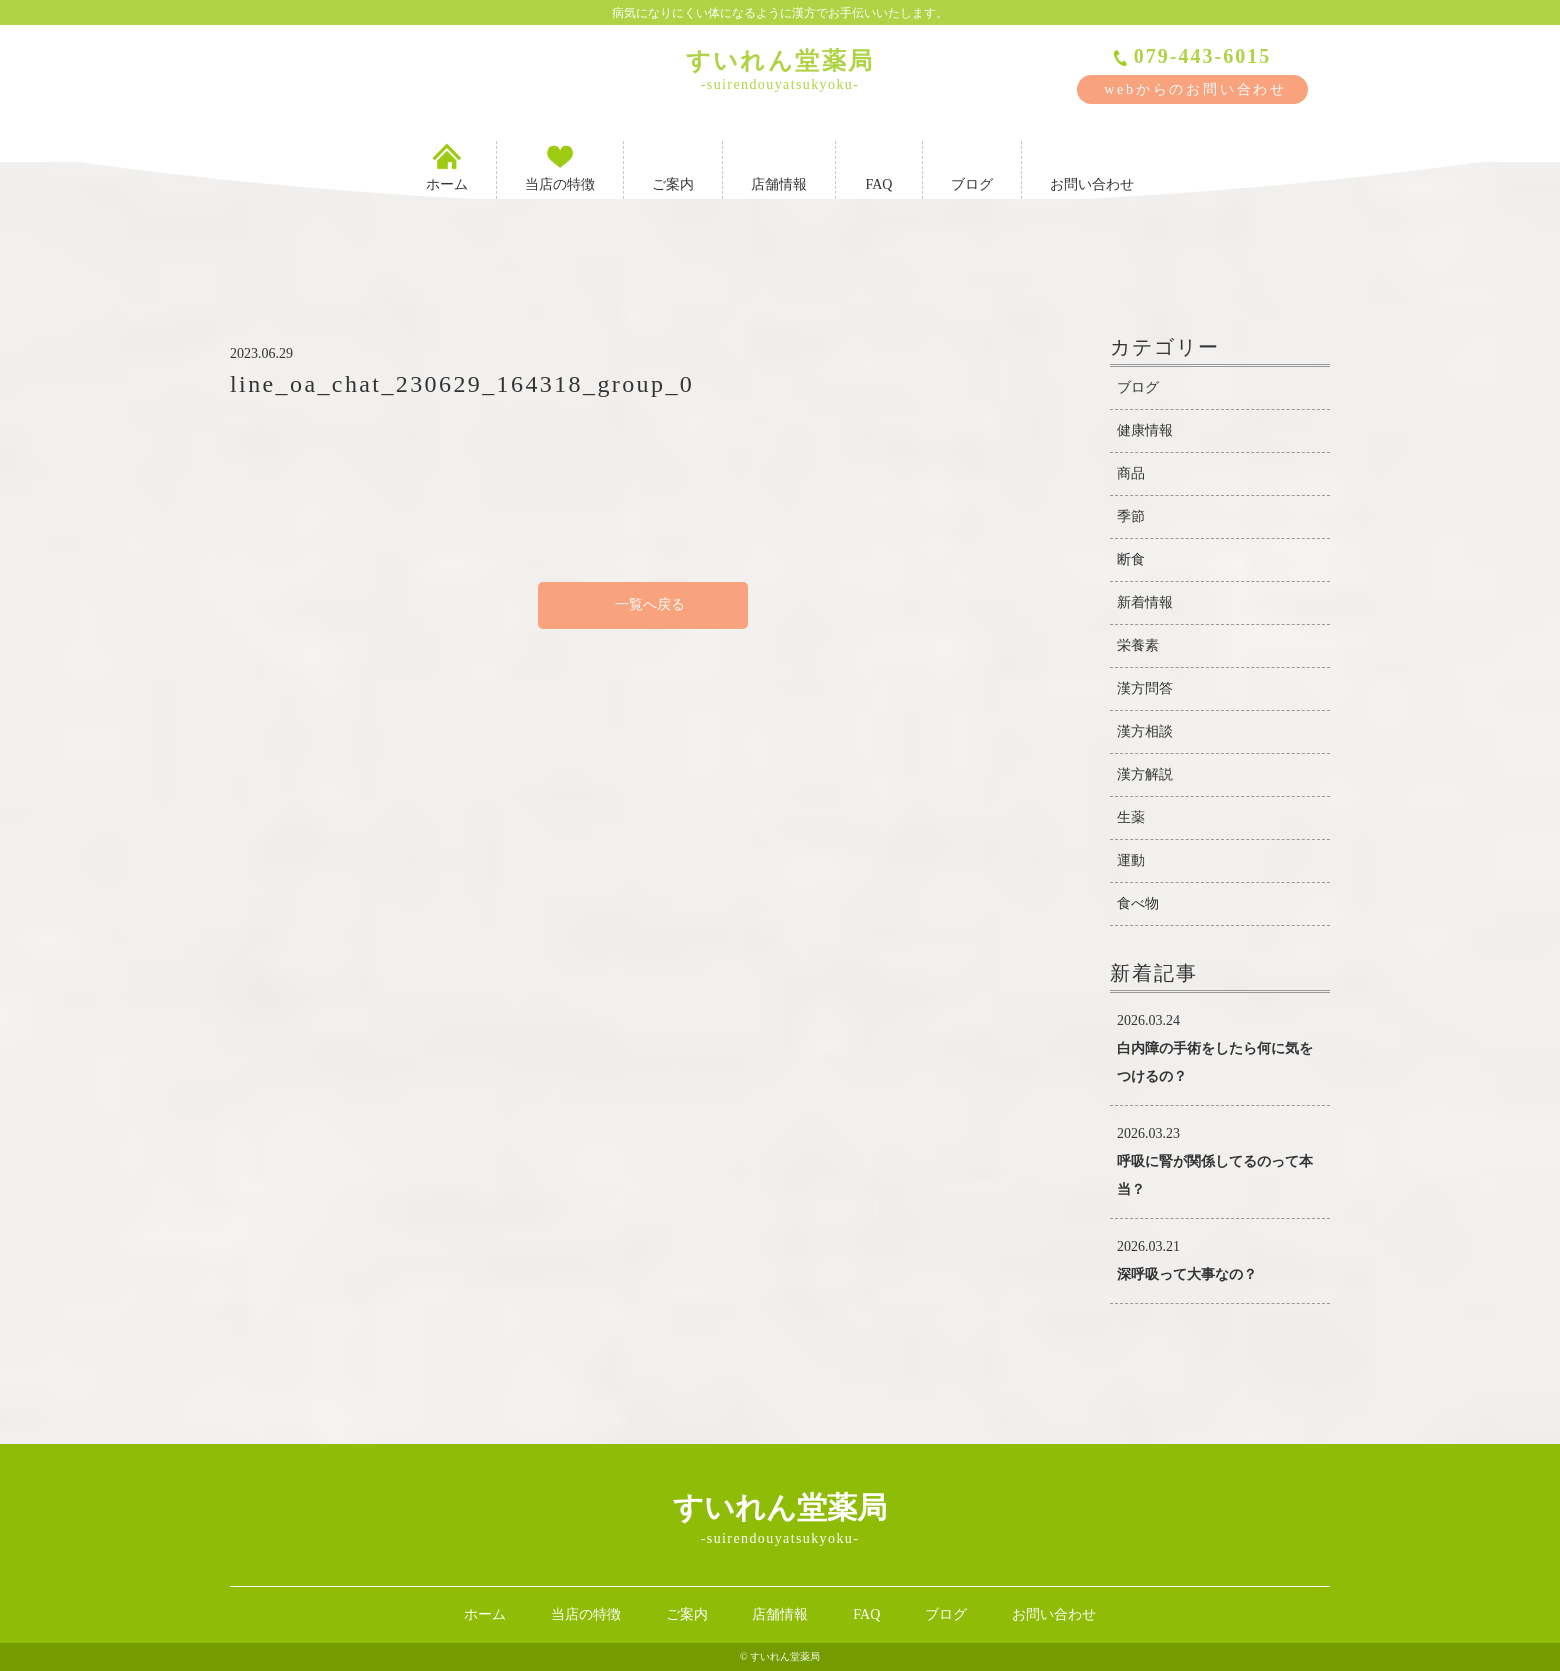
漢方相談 (1145, 731)
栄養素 (1138, 645)
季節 (1131, 516)
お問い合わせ (1092, 166)
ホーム (447, 166)
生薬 (1131, 817)
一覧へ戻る (643, 604)
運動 (1131, 860)
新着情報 (1145, 602)
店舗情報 (779, 166)
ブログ (972, 166)
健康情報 (1145, 430)
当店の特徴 (560, 166)
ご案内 (673, 166)
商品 (1131, 473)
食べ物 (1138, 903)
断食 (1131, 559)
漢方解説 (1145, 774)
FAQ (879, 166)
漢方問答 (1145, 688)
